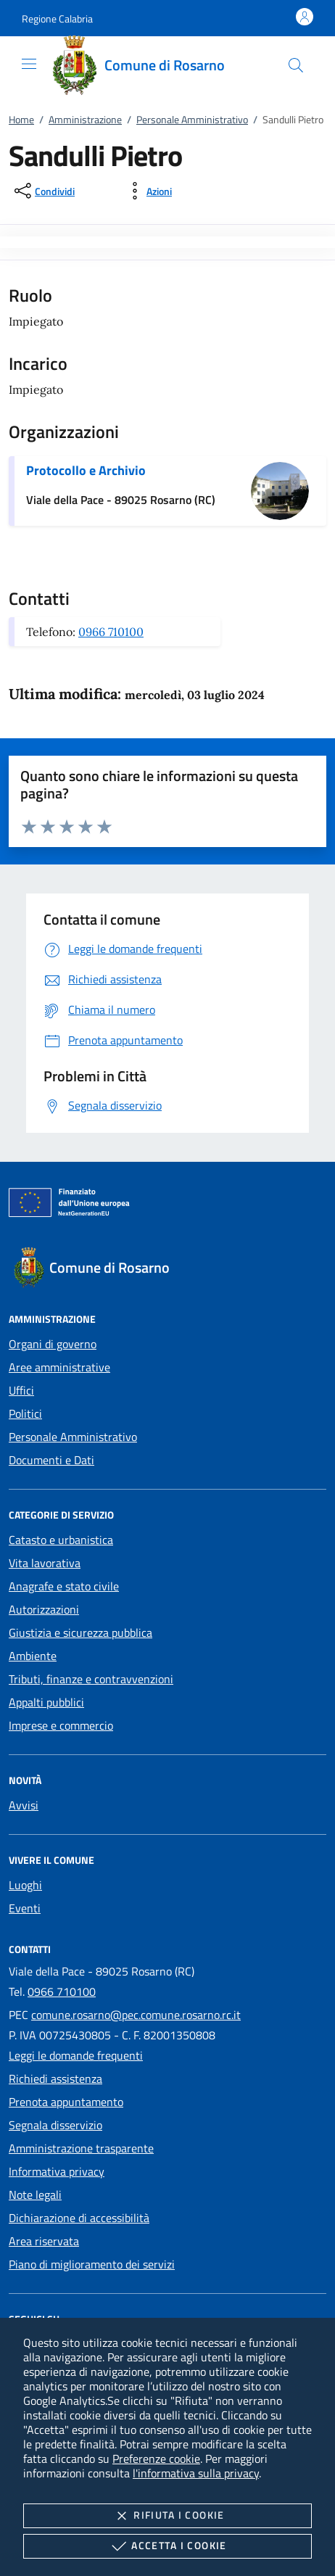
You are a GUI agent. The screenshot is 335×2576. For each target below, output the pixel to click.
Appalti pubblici (46, 1702)
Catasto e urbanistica (61, 1539)
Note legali (35, 2194)
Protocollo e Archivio (86, 470)
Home (21, 119)
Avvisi (23, 1805)
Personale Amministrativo (192, 119)
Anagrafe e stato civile (64, 1586)
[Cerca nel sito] (295, 65)
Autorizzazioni (44, 1609)
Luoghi (25, 1885)
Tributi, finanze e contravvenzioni (91, 1679)
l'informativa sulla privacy (196, 2473)
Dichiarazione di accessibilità (79, 2217)
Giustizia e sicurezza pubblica (80, 1632)
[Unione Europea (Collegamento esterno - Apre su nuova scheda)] (167, 1205)
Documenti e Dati (51, 1460)
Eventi (25, 1908)
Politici (25, 1413)
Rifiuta (167, 2515)
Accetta (167, 2546)
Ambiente (33, 1655)
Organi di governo (52, 1344)
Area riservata (44, 2241)
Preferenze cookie (156, 2458)
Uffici (21, 1390)
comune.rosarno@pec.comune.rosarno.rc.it (136, 2014)
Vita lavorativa (44, 1563)
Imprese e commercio (61, 1725)
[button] (57, 18)
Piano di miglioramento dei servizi (92, 2264)
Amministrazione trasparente (81, 2148)
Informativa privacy (56, 2171)
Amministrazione (85, 119)
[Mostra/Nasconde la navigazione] (29, 64)
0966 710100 (111, 631)
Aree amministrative (59, 1367)
